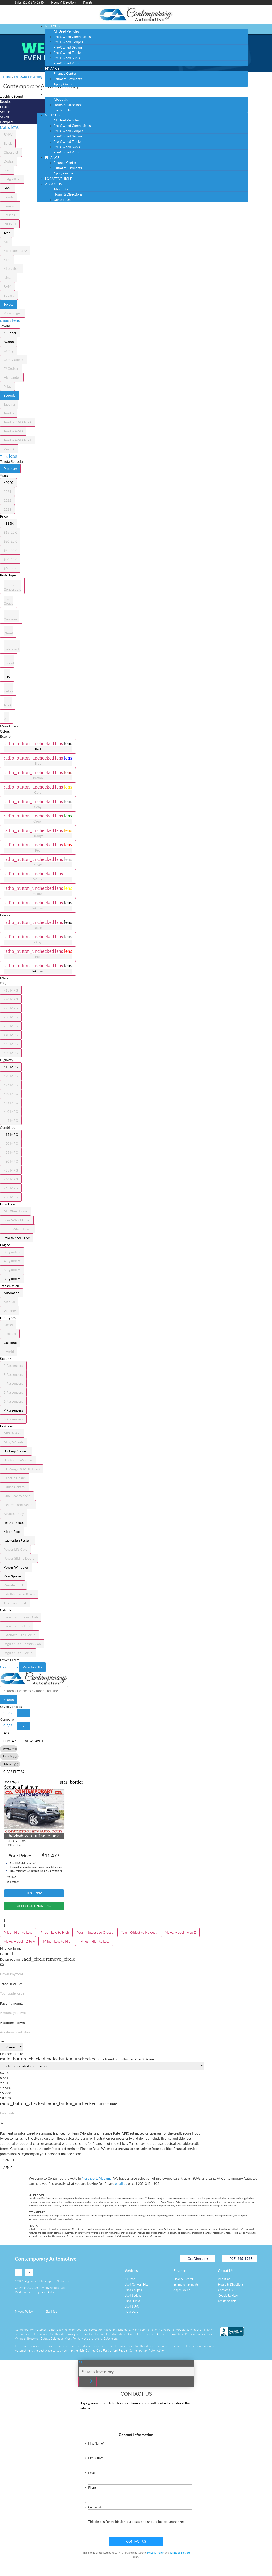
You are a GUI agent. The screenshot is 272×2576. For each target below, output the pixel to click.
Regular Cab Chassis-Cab (22, 1644)
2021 (7, 491)
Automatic (11, 1293)
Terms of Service (180, 2552)
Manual (9, 1302)
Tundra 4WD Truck (18, 440)
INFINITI (10, 224)
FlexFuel (10, 1334)
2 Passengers (13, 1365)
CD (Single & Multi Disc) (22, 1469)
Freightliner (12, 179)
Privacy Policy (24, 2311)
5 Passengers (13, 1392)
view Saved (34, 1741)
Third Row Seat (15, 1603)
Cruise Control (15, 1487)
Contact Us (62, 110)
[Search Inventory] (136, 2371)
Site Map (51, 2311)
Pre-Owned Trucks (67, 52)
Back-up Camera (16, 1451)
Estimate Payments (68, 79)
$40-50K (10, 568)
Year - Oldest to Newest (139, 1932)
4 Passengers (13, 1383)
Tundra (9, 413)
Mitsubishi (11, 268)
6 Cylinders (12, 1270)
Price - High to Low (18, 1932)
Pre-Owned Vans (66, 63)
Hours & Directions (68, 105)
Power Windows (16, 1567)
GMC (8, 188)
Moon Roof (12, 1531)
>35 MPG (11, 1026)
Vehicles (53, 26)
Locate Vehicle (58, 178)
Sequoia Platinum (21, 1786)
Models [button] (10, 320)
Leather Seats (14, 1522)
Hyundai (10, 215)
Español (88, 2)
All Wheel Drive (15, 1211)
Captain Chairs (15, 1478)
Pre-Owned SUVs (67, 58)
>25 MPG (11, 1008)
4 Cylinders (12, 1261)
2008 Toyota (12, 1782)
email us (121, 2183)
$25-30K (10, 550)
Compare (10, 1741)
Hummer (10, 206)
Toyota (9, 304)
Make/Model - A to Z (180, 1932)
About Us (53, 94)
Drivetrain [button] (7, 1204)
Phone (92, 2487)
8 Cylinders (12, 1279)
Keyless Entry (14, 1514)
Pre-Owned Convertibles (72, 36)
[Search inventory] (34, 1690)
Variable (10, 1311)
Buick (8, 143)
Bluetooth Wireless (18, 1460)
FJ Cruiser (11, 368)
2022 (7, 500)
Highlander (12, 377)
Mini (7, 259)
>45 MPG (11, 1044)
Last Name (95, 2458)
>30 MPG (11, 1017)
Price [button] (4, 516)
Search (9, 1699)
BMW (8, 134)
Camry (8, 351)
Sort (7, 1733)
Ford (7, 170)
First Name (96, 2443)
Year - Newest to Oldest (95, 1932)
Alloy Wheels (13, 1442)
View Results (32, 1667)
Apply (7, 2167)
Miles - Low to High (57, 1941)
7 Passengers (13, 1410)
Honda (9, 197)
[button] (34, 726)
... (23, 1713)
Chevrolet (11, 152)
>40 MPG (11, 1035)
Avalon (9, 342)
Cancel (9, 2160)
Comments (95, 2507)
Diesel (8, 1325)
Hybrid (9, 1351)
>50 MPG (11, 1053)
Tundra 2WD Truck (18, 422)
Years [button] (4, 475)
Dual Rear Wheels (17, 1496)
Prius (7, 386)
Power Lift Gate (15, 1549)
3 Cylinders (12, 1252)
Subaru (9, 295)
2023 (7, 509)
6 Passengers (13, 1401)
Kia (6, 242)
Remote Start (13, 1585)
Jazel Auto (47, 2292)
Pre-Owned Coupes (68, 42)
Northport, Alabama (97, 2178)
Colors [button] (5, 731)
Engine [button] (5, 1245)
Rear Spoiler (12, 1576)
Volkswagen (12, 313)
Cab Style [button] (7, 1610)
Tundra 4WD (13, 431)
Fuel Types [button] (8, 1318)
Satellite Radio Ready (19, 1594)
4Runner (10, 333)
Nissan (9, 277)
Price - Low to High (54, 1932)
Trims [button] (8, 456)
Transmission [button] (9, 1286)
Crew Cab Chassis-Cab (21, 1617)
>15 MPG (11, 990)
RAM (7, 286)
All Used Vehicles (66, 31)
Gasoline (10, 1342)
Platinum (10, 468)
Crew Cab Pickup (17, 1626)
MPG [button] (4, 978)
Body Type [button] (8, 575)
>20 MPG (11, 999)
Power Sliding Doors (19, 1558)
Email (92, 2472)
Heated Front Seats (18, 1505)
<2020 (8, 482)
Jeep (7, 233)
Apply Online (63, 173)
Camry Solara (14, 359)
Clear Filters (9, 1667)
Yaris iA (9, 449)
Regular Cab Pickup (18, 1653)
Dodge (8, 161)
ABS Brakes (12, 1433)
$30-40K (10, 559)
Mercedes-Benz (15, 251)
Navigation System (17, 1540)
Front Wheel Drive (17, 1229)
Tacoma (9, 404)
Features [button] (6, 1426)
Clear (7, 1713)
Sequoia (10, 395)
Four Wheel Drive (17, 1220)
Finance (52, 68)
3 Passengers (13, 1374)
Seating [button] (5, 1358)
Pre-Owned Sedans (68, 47)
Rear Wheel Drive (17, 1238)
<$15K (9, 523)
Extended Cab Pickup (19, 1635)
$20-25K (10, 541)
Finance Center (65, 73)
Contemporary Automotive (45, 2259)
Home (7, 77)
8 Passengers (13, 1419)
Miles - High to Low (94, 1941)
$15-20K (10, 532)
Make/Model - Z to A (19, 1941)
